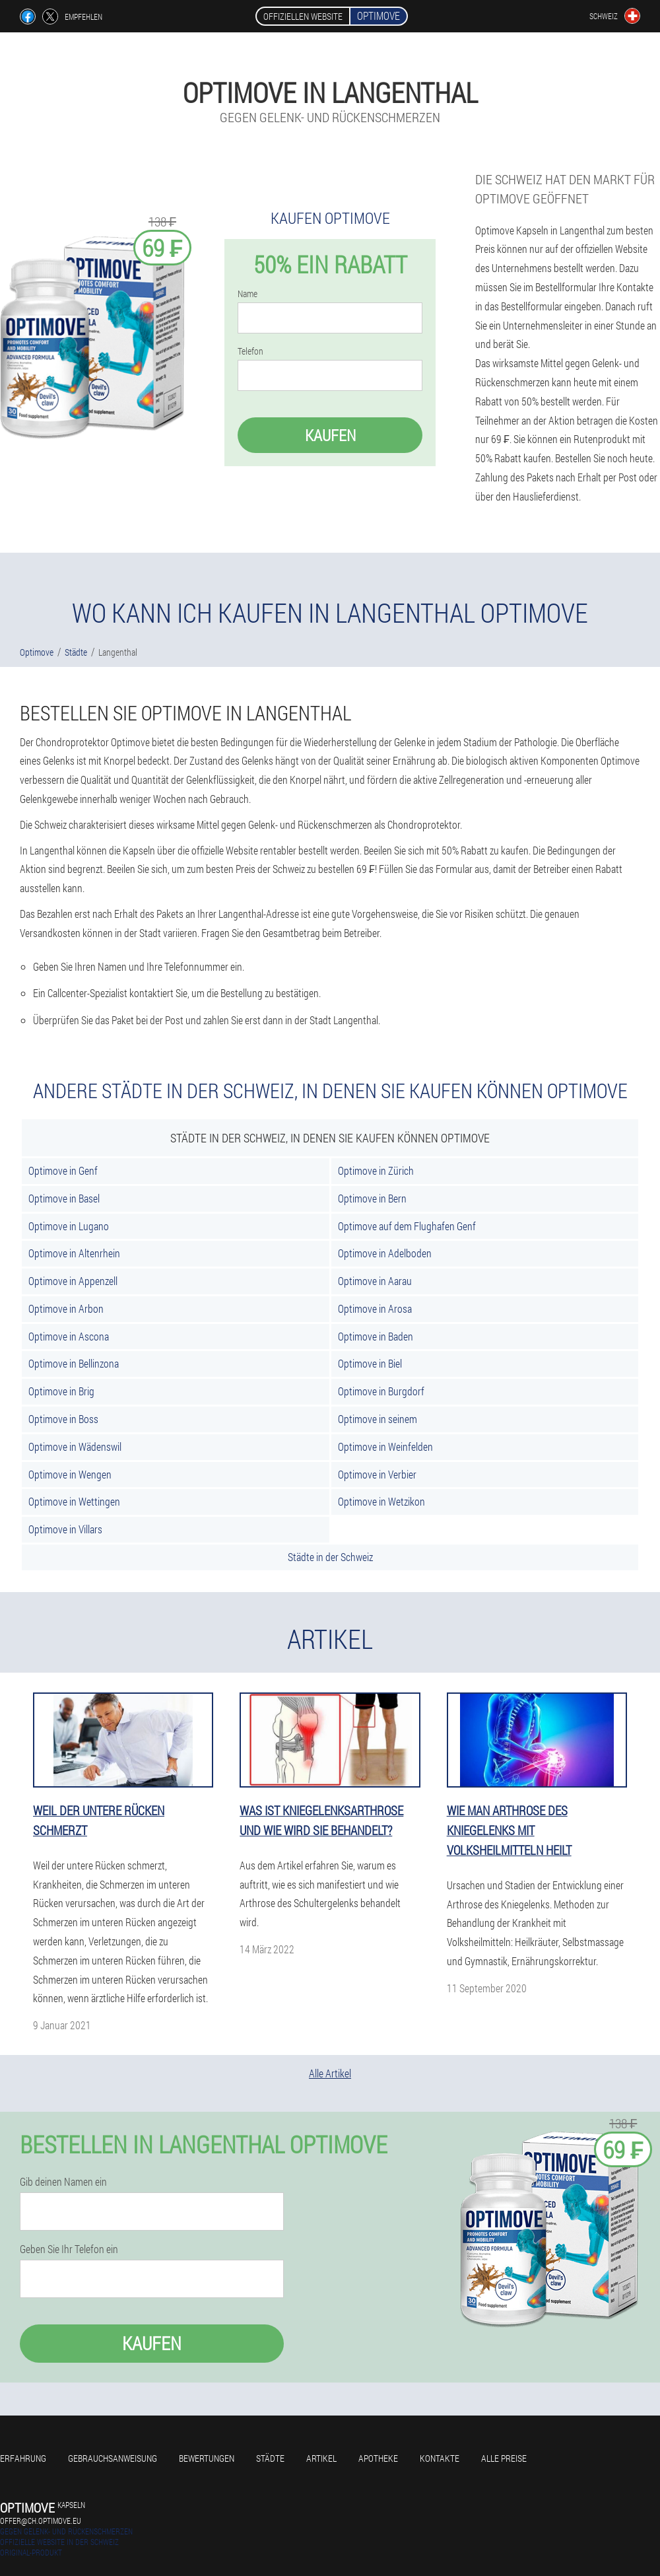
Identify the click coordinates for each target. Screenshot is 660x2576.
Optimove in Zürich (376, 1170)
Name (247, 293)
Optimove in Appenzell (72, 1281)
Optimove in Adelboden (385, 1253)
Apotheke (378, 2458)
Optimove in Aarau (375, 1281)
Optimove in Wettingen (74, 1501)
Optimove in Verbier (377, 1474)
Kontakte (439, 2458)
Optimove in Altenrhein (74, 1253)
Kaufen (330, 435)
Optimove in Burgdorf (381, 1391)
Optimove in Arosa (375, 1308)
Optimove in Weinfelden (385, 1446)
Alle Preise (504, 2458)
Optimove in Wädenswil (74, 1446)
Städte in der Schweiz (330, 1557)
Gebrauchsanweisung (112, 2458)
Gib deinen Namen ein (63, 2181)
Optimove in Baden (375, 1336)
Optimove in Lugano (68, 1226)
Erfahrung (23, 2458)
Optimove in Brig (61, 1391)
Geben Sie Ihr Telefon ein (69, 2249)
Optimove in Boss (63, 1419)
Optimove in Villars (65, 1529)
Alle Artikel (330, 2073)
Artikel (321, 2458)
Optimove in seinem (377, 1419)
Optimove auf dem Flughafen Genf (407, 1226)
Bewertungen (206, 2458)
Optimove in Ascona (68, 1336)
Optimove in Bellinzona (73, 1363)
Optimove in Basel (64, 1198)
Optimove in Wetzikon (381, 1501)
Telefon (250, 351)
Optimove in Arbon (66, 1308)
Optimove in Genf (63, 1170)
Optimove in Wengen (70, 1474)
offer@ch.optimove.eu (40, 2520)
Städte (270, 2458)
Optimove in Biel (370, 1363)
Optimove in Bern (372, 1198)
